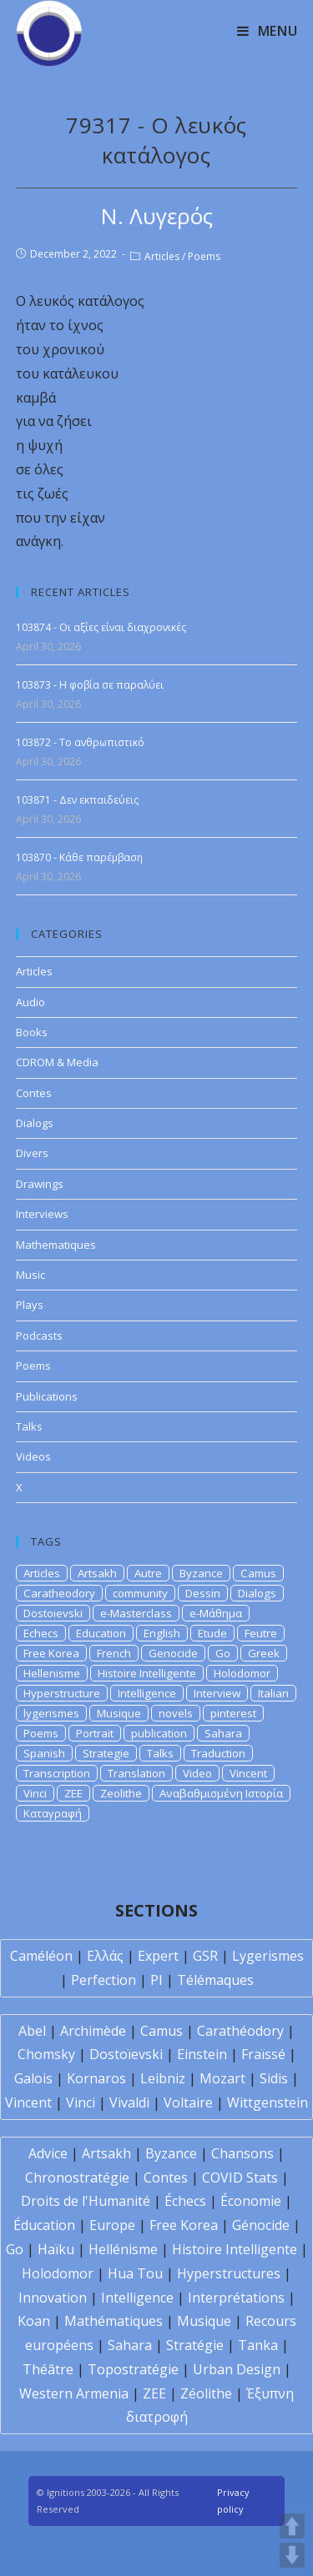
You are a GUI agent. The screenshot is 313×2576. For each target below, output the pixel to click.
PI (156, 1980)
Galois (33, 2078)
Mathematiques (56, 1244)
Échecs (185, 2201)
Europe (112, 2225)
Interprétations (236, 2297)
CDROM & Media (57, 1062)
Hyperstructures (228, 2273)
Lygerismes (268, 1956)
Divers (32, 1152)
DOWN (292, 2555)
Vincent (248, 1773)
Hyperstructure (61, 1693)
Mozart (222, 2078)
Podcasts (39, 1335)
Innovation (52, 2297)
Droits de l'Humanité (85, 2201)
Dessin (202, 1593)
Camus (258, 1573)
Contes (34, 1092)
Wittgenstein (267, 2102)
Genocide (173, 1653)
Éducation (44, 2225)
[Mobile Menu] (267, 31)
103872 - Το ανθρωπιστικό (80, 742)
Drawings (39, 1183)
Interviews (42, 1213)
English (162, 1633)
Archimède (93, 2031)
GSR (205, 1956)
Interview (217, 1693)
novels (176, 1713)
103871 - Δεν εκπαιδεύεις (77, 800)
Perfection (103, 1980)
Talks (29, 1426)
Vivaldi (129, 2102)
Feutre (261, 1633)
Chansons (242, 2153)
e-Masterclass (136, 1613)
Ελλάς (105, 1956)
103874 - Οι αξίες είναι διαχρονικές (101, 627)
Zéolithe (206, 2393)
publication (159, 1733)
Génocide (261, 2225)
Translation (136, 1773)
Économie (250, 2201)
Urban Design (236, 2369)
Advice (48, 2153)
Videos (33, 1456)
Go (222, 1653)
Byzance (201, 1573)
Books (32, 1032)
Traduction (218, 1753)
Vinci (35, 1793)
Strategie (106, 1753)
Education (101, 1633)
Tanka (258, 2345)
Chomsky (46, 2054)
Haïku (56, 2249)
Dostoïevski (126, 2054)
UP (292, 2525)
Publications (47, 1396)
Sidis (274, 2078)
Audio (30, 1002)
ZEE (73, 1793)
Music (30, 1274)
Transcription (56, 1773)
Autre (148, 1573)
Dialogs (34, 1122)
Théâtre (48, 2369)
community (140, 1593)
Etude (212, 1633)
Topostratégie (133, 2369)
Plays (29, 1304)
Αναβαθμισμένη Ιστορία (221, 1793)
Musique (119, 1713)
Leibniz (162, 2078)
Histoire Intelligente (147, 1673)
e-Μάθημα (215, 1613)
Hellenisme (51, 1673)
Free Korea (51, 1653)
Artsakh (97, 1573)
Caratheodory (59, 1593)
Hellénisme (123, 2249)
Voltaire (188, 2102)
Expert (158, 1956)
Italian (273, 1693)
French (114, 1653)
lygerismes (51, 1713)
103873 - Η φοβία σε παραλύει (90, 685)
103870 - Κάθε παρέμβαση (79, 857)
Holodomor (242, 1673)
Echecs (40, 1633)
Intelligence (147, 1693)
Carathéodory (240, 2031)
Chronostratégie (77, 2177)
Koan (34, 2321)
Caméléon (41, 1956)
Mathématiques (113, 2321)
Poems (204, 256)
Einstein (202, 2054)
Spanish (44, 1753)
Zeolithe (121, 1793)
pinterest (233, 1713)
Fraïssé (263, 2054)
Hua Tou (135, 2273)
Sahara (223, 1733)
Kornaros (96, 2078)
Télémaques (215, 1980)
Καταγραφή (52, 1813)
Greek (264, 1653)
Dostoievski (53, 1613)
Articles (161, 256)
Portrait (95, 1733)
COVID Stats (240, 2177)
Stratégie (195, 2345)
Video (197, 1773)
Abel (32, 2031)
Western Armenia (74, 2393)
